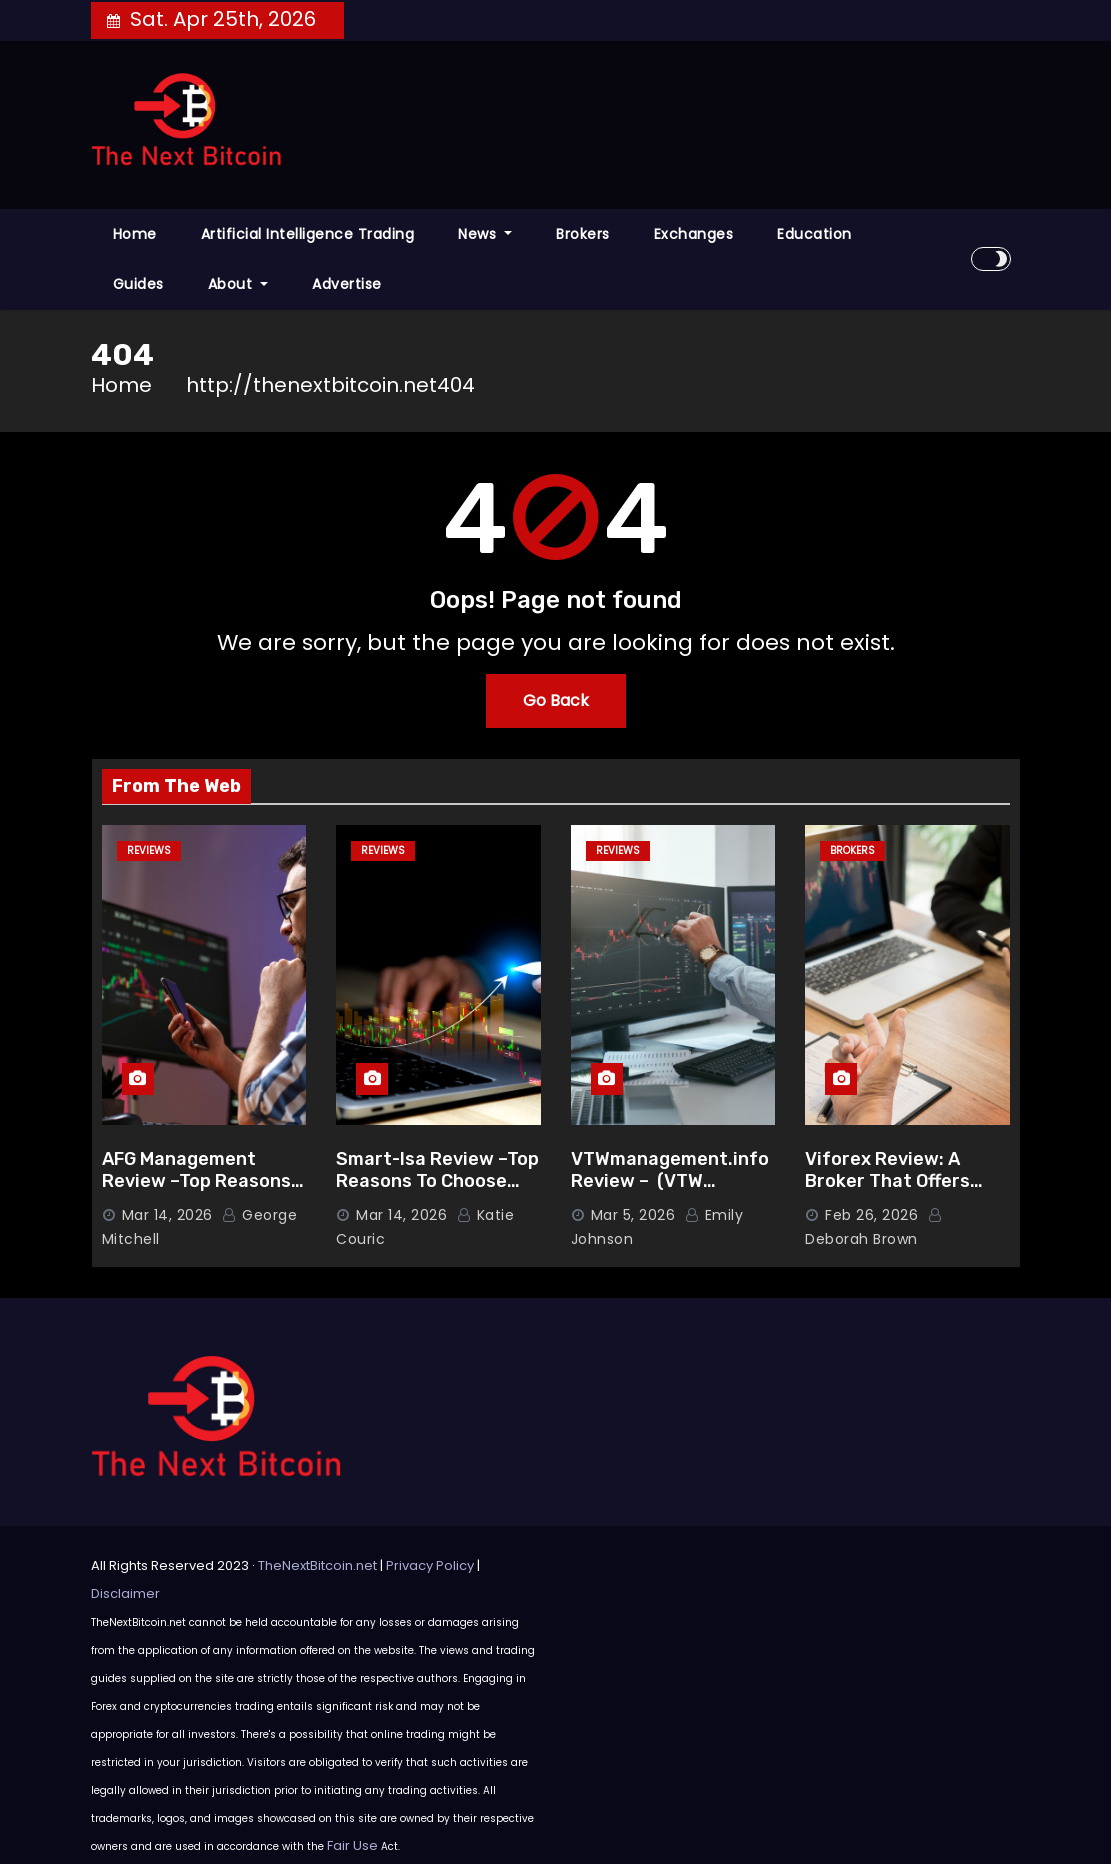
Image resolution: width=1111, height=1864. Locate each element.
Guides (138, 284)
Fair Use (352, 1845)
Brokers (583, 234)
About (238, 284)
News (485, 234)
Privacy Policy (430, 1565)
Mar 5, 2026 (633, 1215)
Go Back (556, 700)
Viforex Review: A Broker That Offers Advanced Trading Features (887, 1193)
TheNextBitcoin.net (317, 1565)
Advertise (347, 284)
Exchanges (694, 234)
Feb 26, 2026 (871, 1215)
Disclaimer (125, 1593)
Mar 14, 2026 (167, 1215)
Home (135, 234)
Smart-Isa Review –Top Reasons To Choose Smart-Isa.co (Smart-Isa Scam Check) (437, 1193)
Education (814, 234)
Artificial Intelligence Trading (308, 234)
